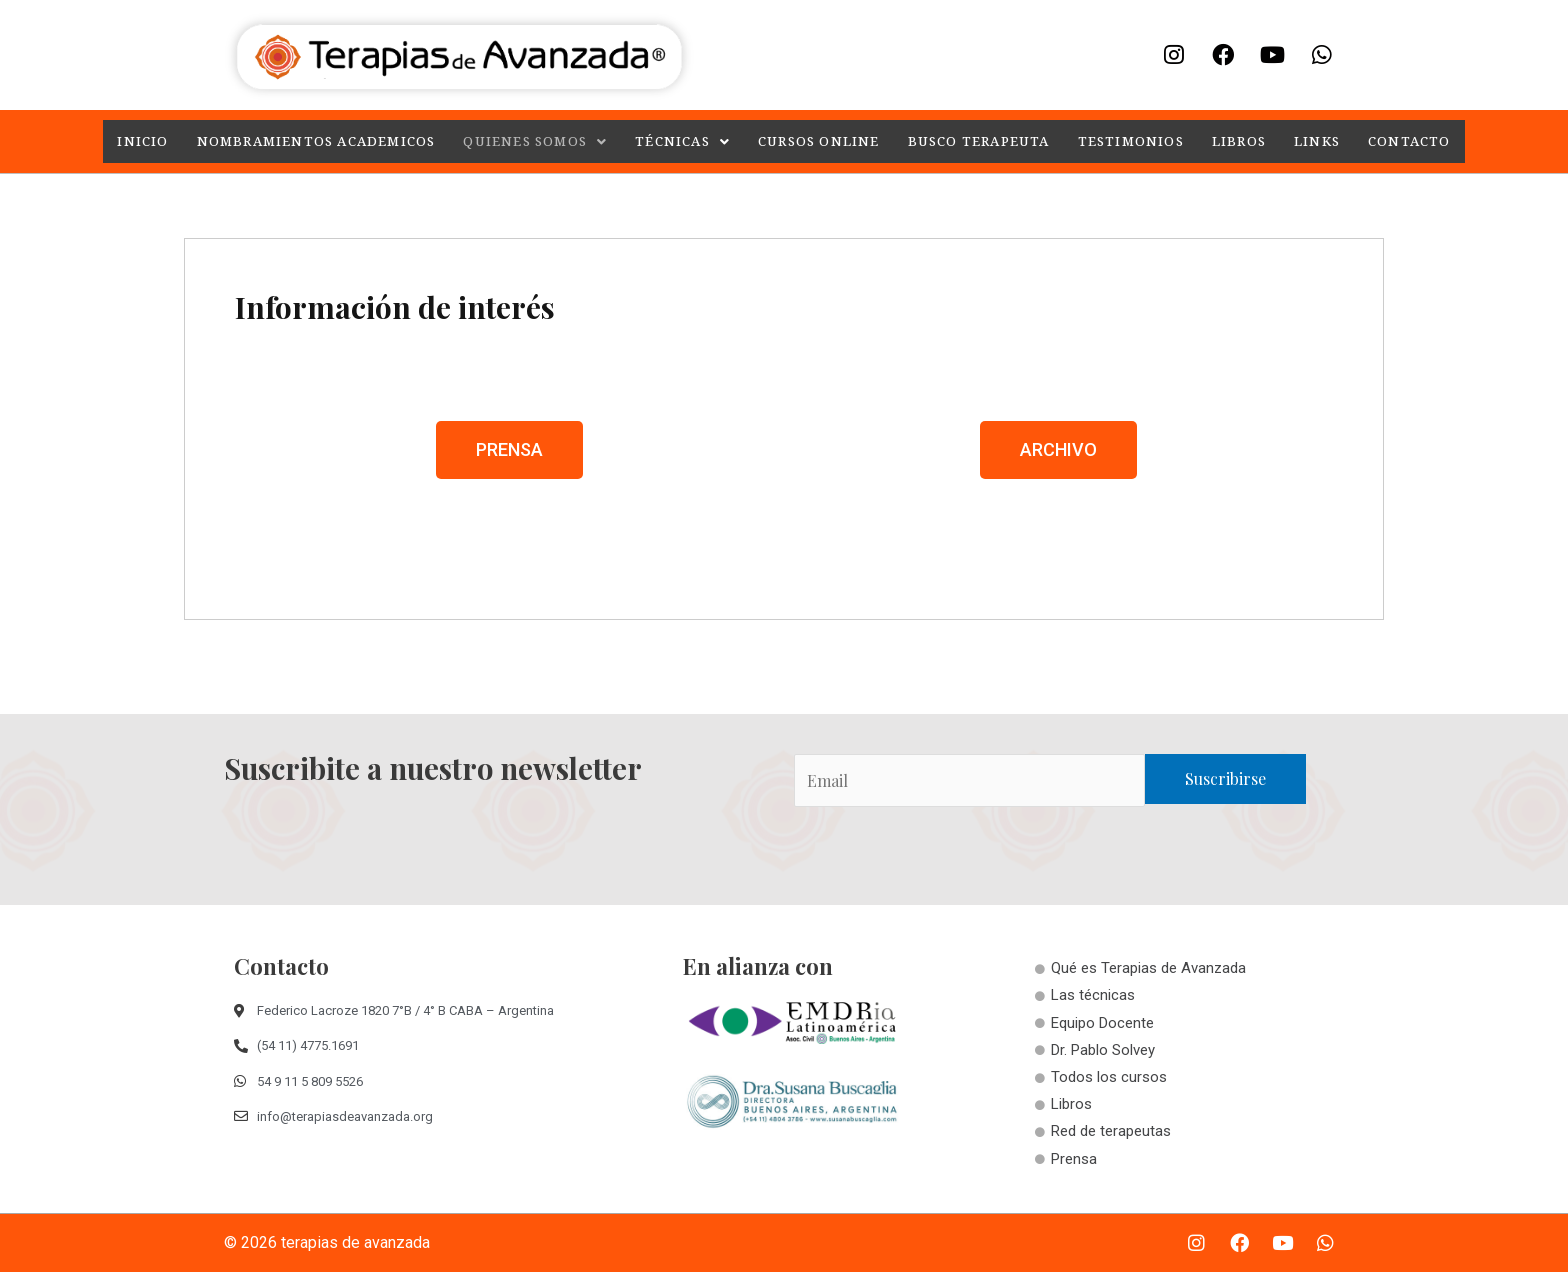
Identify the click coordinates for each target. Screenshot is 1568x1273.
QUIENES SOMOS (538, 141)
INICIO (147, 141)
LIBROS (1235, 141)
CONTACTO (1404, 141)
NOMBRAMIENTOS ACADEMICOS (320, 141)
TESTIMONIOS (1128, 141)
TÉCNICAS (684, 141)
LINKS (1312, 141)
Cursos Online (819, 141)
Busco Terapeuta (978, 141)
